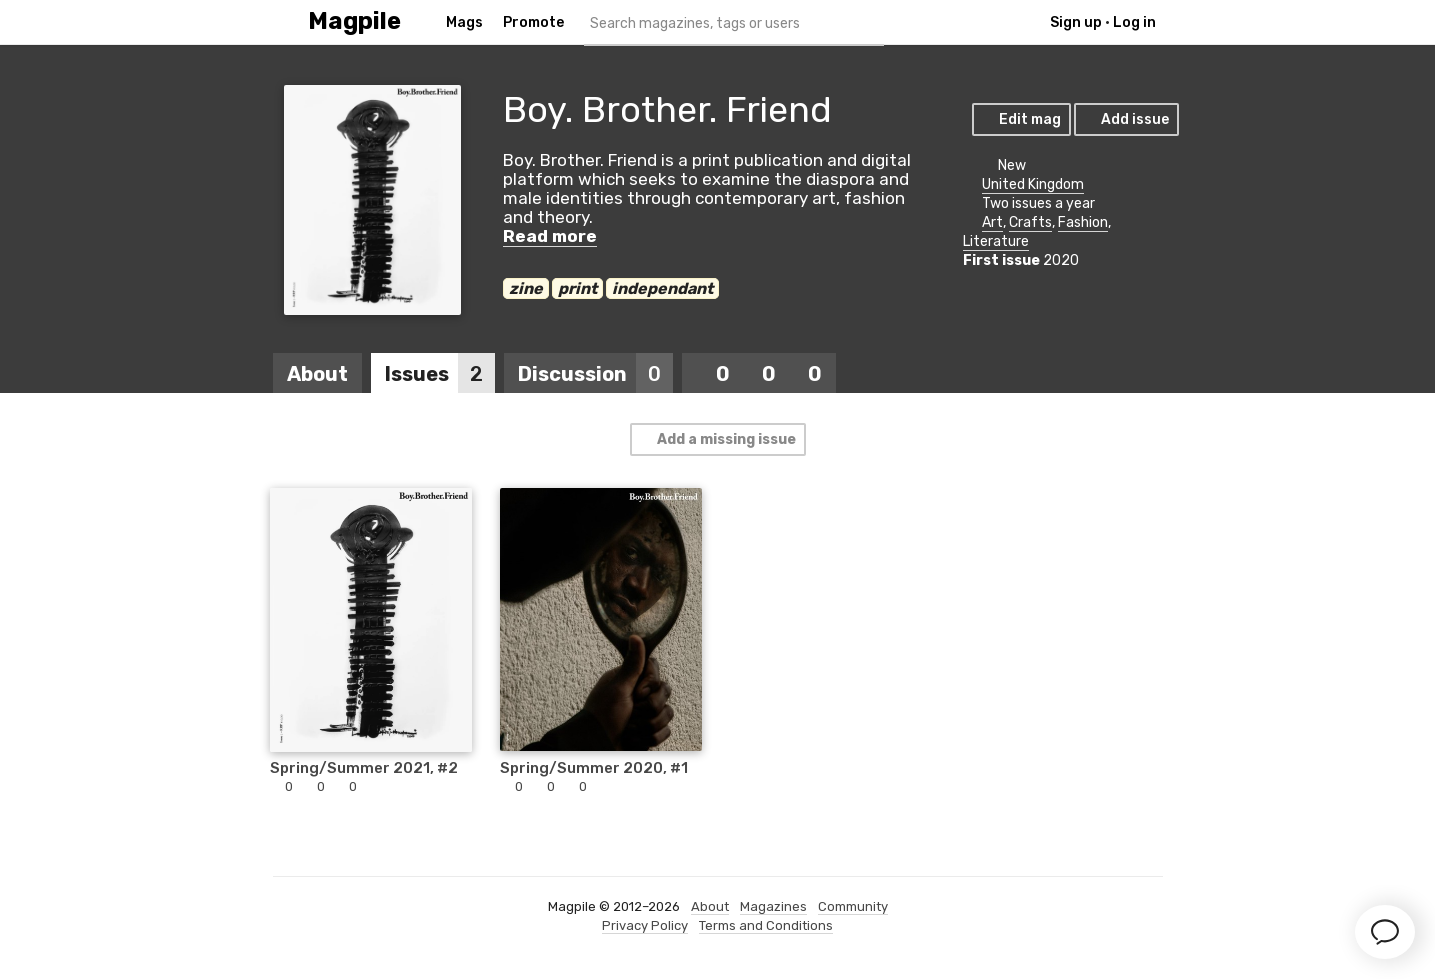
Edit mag (1020, 119)
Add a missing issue (717, 439)
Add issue (1125, 119)
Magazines (773, 906)
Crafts (1030, 222)
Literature (996, 241)
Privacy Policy (645, 925)
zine (526, 288)
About (317, 374)
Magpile (354, 21)
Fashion (1083, 222)
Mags (464, 22)
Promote (533, 22)
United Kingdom (1033, 184)
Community (853, 906)
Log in (1134, 22)
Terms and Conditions (766, 925)
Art (992, 222)
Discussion (595, 374)
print (577, 288)
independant (662, 288)
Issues (440, 374)
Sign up (1076, 22)
